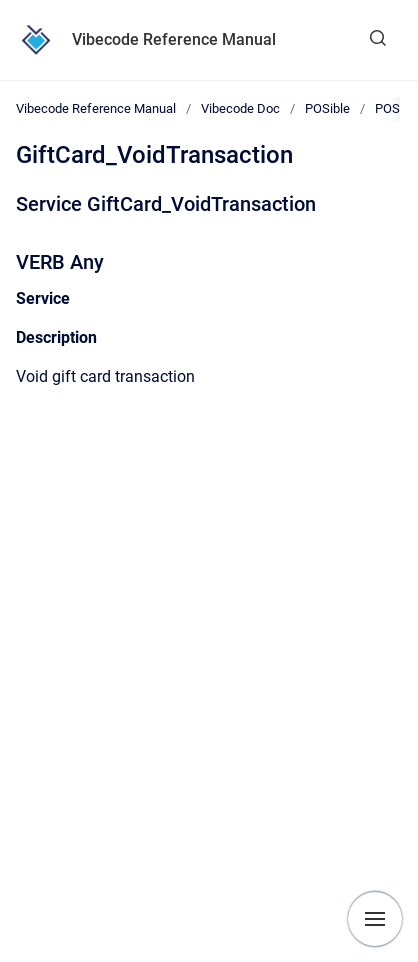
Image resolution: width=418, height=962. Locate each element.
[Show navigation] (375, 919)
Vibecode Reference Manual (174, 39)
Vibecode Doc (240, 108)
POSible (327, 108)
